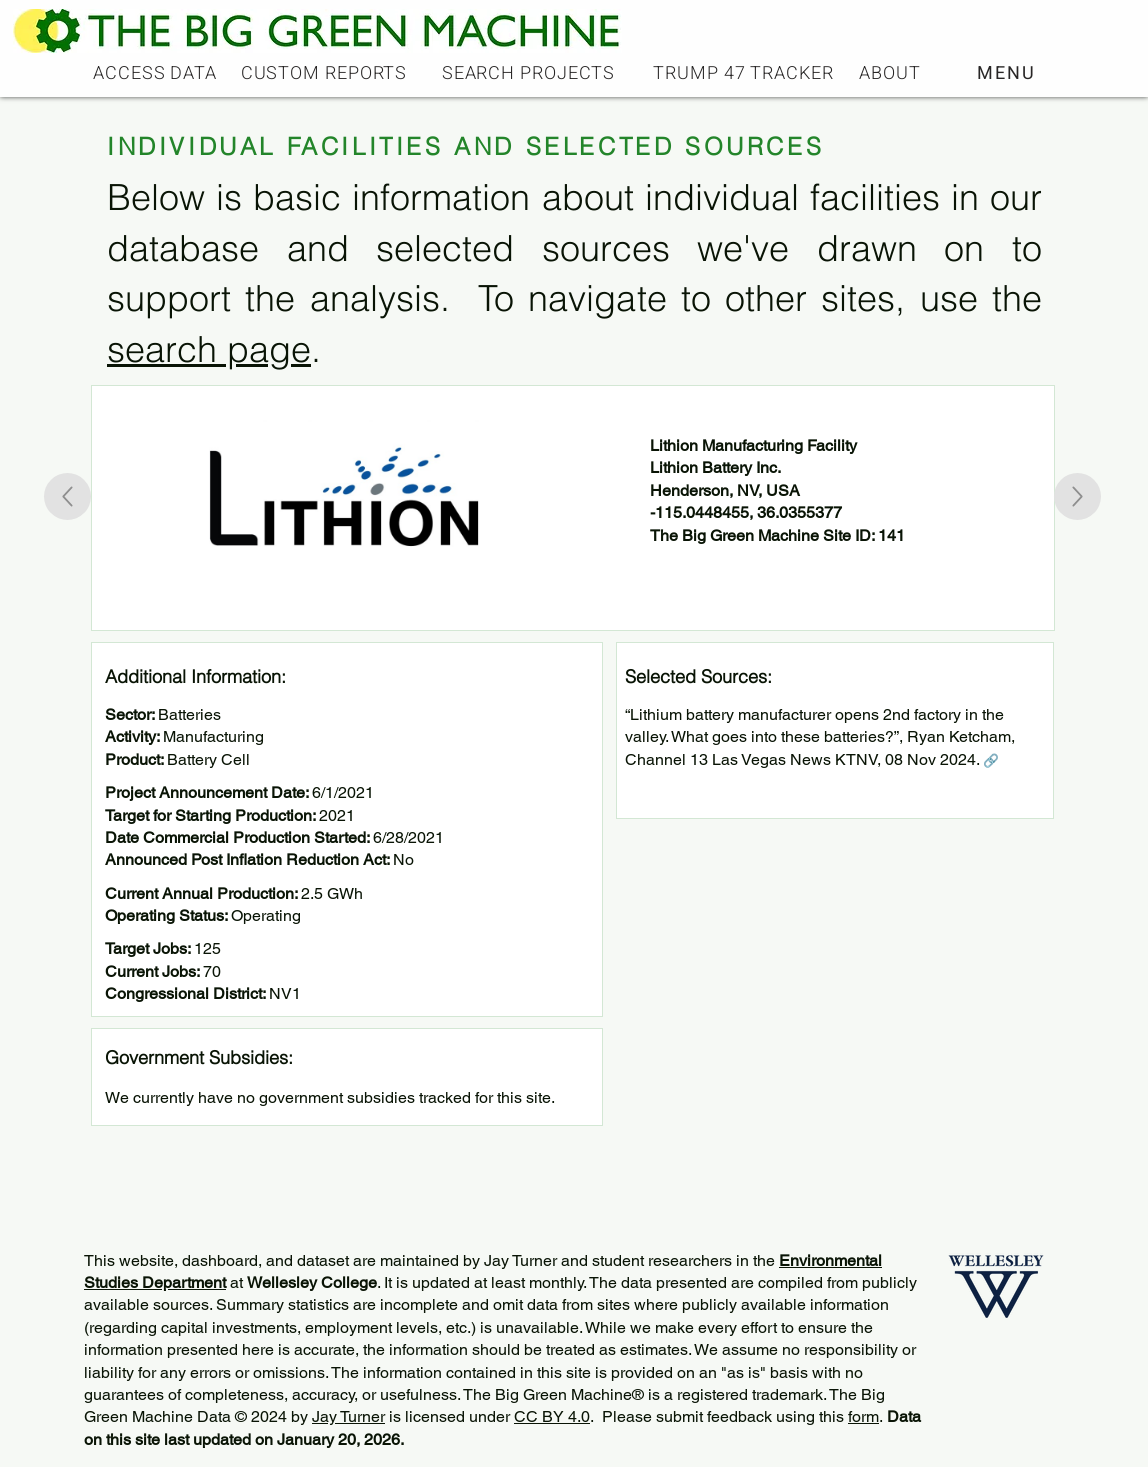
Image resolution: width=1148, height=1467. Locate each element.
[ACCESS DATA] (157, 73)
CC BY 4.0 (552, 1416)
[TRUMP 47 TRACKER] (745, 73)
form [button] (863, 1416)
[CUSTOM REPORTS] (326, 73)
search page (209, 349)
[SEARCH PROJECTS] (530, 73)
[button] (1008, 73)
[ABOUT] (892, 73)
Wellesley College (312, 1282)
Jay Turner (348, 1416)
